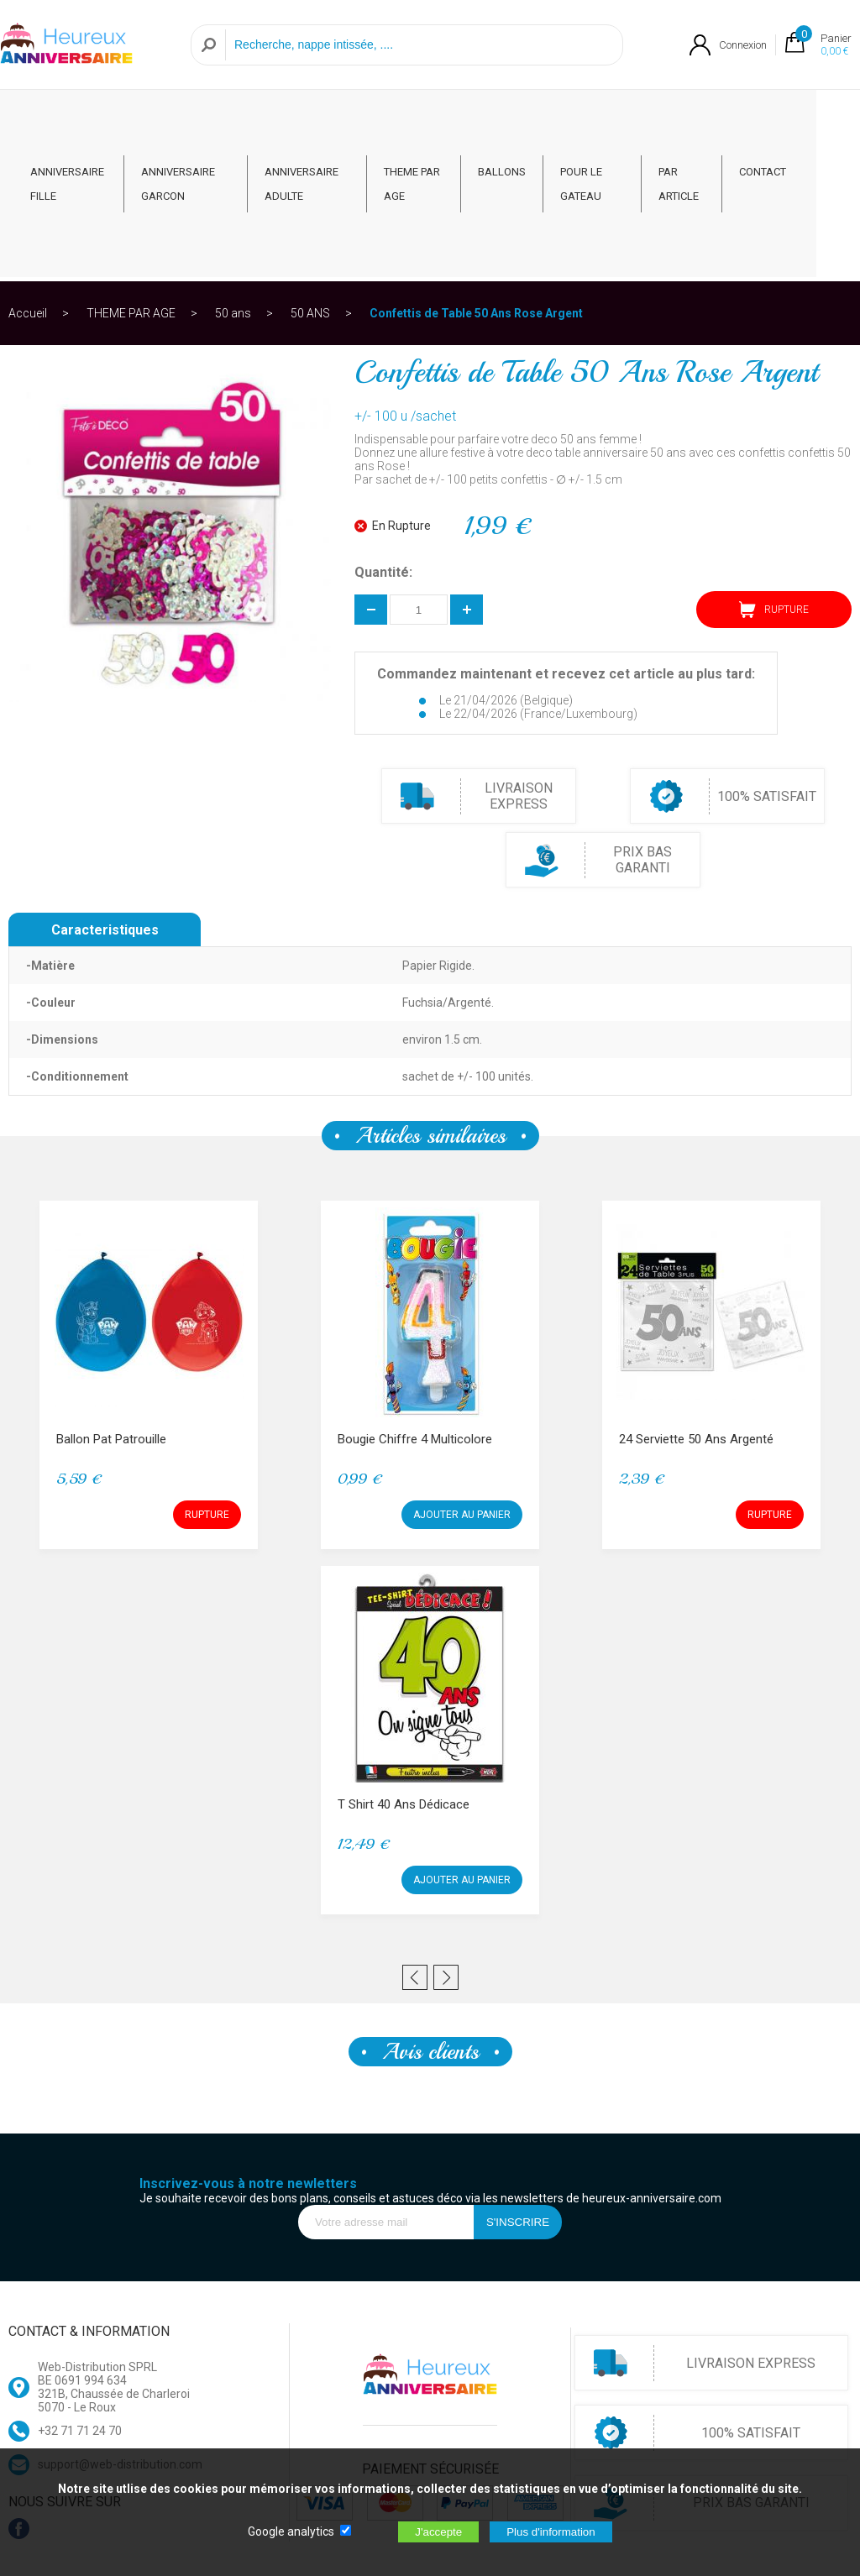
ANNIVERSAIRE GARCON (186, 119)
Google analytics (291, 2531)
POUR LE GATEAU (614, 119)
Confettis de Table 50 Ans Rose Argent (476, 179)
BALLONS (534, 107)
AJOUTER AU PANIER (462, 1381)
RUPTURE (774, 476)
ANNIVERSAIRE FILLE (67, 119)
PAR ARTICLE (717, 119)
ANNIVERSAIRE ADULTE (318, 119)
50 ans (233, 179)
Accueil (27, 179)
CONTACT (806, 107)
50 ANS (310, 179)
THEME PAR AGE (439, 119)
